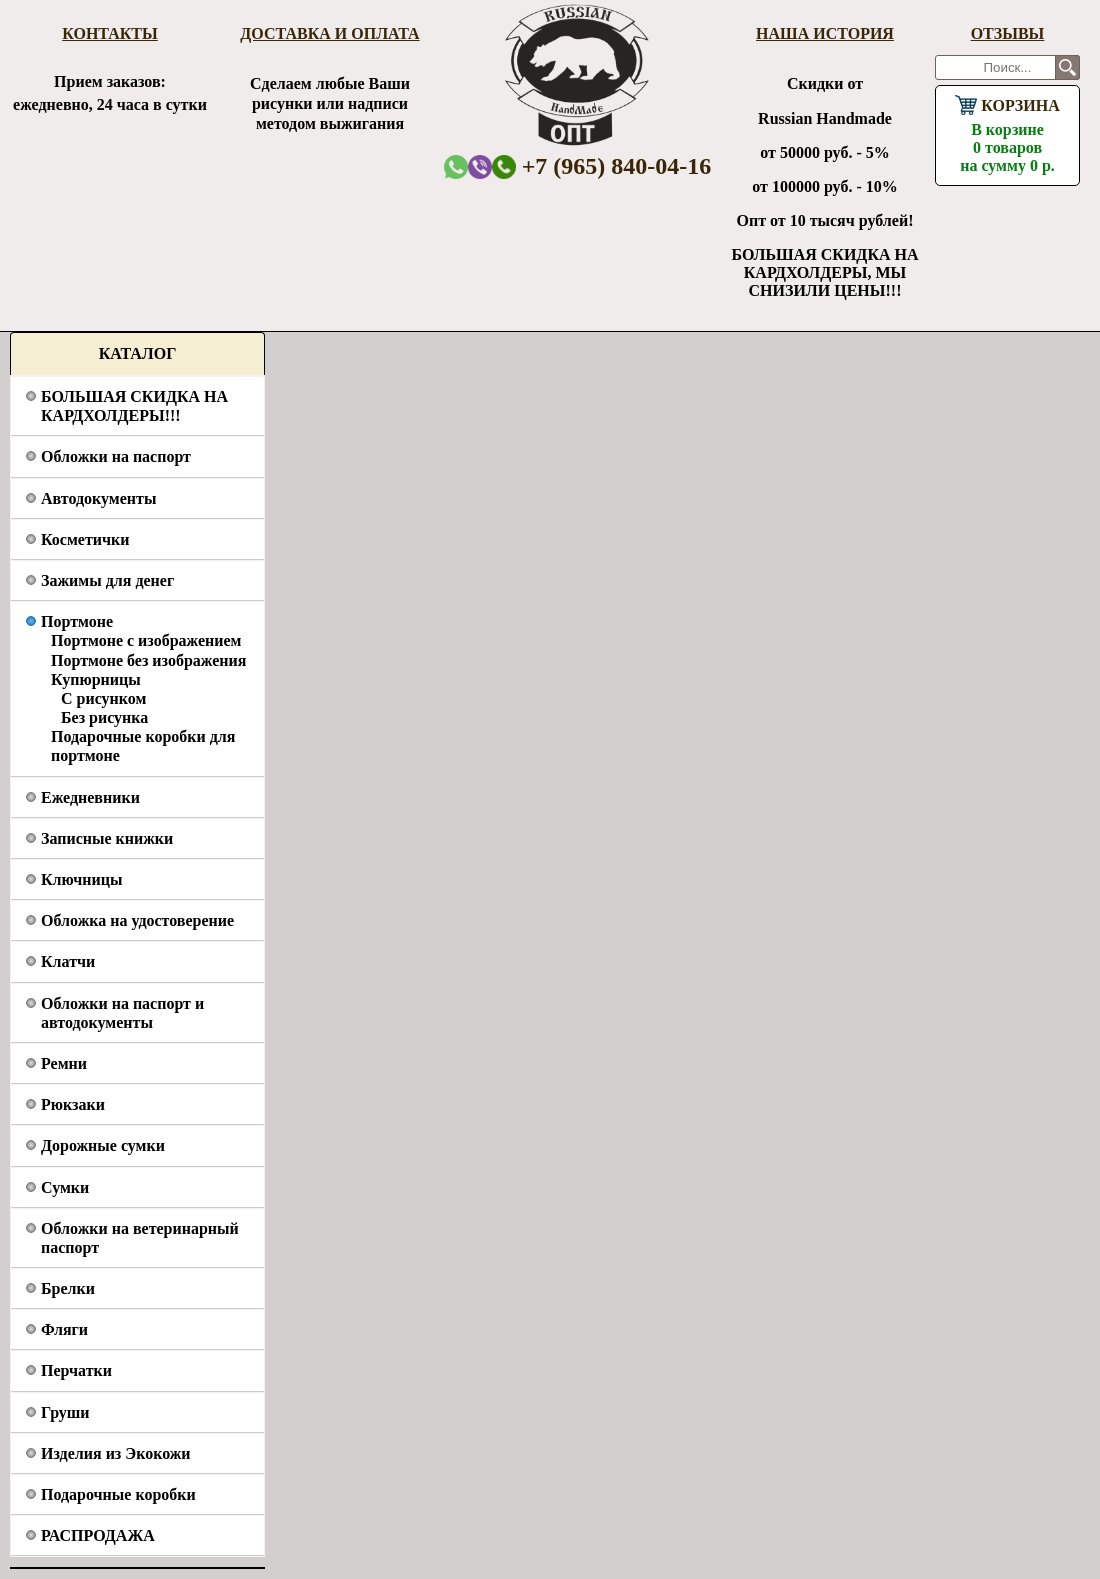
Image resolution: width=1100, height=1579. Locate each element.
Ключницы (81, 879)
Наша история (825, 33)
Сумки (65, 1187)
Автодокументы (98, 498)
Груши (65, 1412)
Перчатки (76, 1370)
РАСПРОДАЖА (98, 1535)
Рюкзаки (73, 1104)
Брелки (68, 1288)
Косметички (85, 539)
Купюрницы (96, 679)
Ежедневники (90, 797)
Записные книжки (107, 838)
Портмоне (77, 621)
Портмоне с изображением (146, 640)
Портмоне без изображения (148, 660)
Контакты (110, 33)
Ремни (64, 1063)
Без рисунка (104, 717)
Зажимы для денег (107, 580)
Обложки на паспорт (116, 456)
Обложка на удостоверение (137, 920)
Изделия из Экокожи (116, 1453)
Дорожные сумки (103, 1145)
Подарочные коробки (118, 1494)
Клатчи (68, 961)
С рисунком (103, 698)
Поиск (1067, 67)
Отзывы (1008, 33)
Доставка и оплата (329, 33)
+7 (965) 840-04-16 (602, 166)
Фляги (64, 1329)
